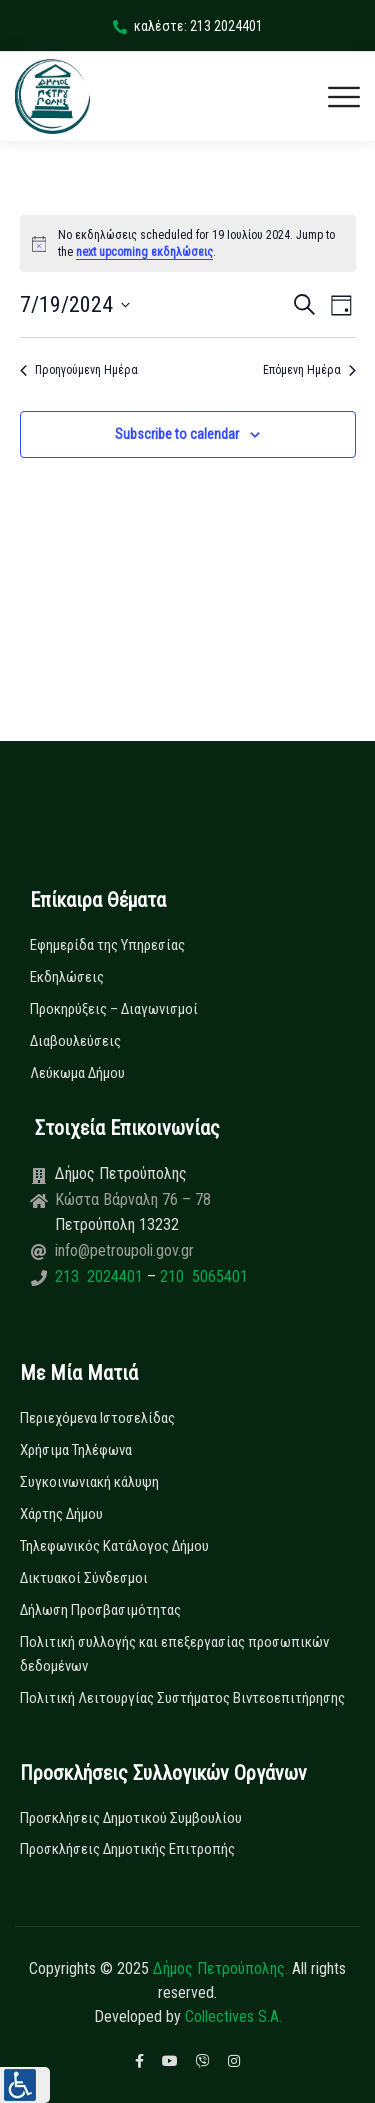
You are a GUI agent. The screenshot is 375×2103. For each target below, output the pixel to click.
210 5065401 (202, 1276)
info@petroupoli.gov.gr (124, 1250)
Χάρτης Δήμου (61, 1514)
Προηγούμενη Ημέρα (79, 370)
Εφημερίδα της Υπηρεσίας (107, 945)
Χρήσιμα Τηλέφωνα (76, 1450)
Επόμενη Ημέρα (309, 370)
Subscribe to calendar (177, 434)
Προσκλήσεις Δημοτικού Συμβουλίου (131, 1818)
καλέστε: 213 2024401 (188, 26)
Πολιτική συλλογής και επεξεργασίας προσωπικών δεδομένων (174, 1654)
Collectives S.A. (233, 2016)
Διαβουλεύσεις (75, 1041)
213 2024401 (101, 1276)
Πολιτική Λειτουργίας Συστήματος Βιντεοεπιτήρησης (182, 1698)
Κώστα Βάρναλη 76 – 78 (133, 1199)
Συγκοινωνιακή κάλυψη (89, 1482)
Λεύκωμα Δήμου (77, 1073)
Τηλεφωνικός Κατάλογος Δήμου (114, 1546)
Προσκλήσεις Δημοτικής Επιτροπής (127, 1849)
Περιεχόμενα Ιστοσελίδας (97, 1418)
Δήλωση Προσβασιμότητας (100, 1610)
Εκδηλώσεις (67, 977)
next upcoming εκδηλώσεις (144, 252)
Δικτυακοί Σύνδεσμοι (84, 1578)
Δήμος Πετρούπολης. (220, 1968)
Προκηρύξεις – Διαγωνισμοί (114, 1009)
